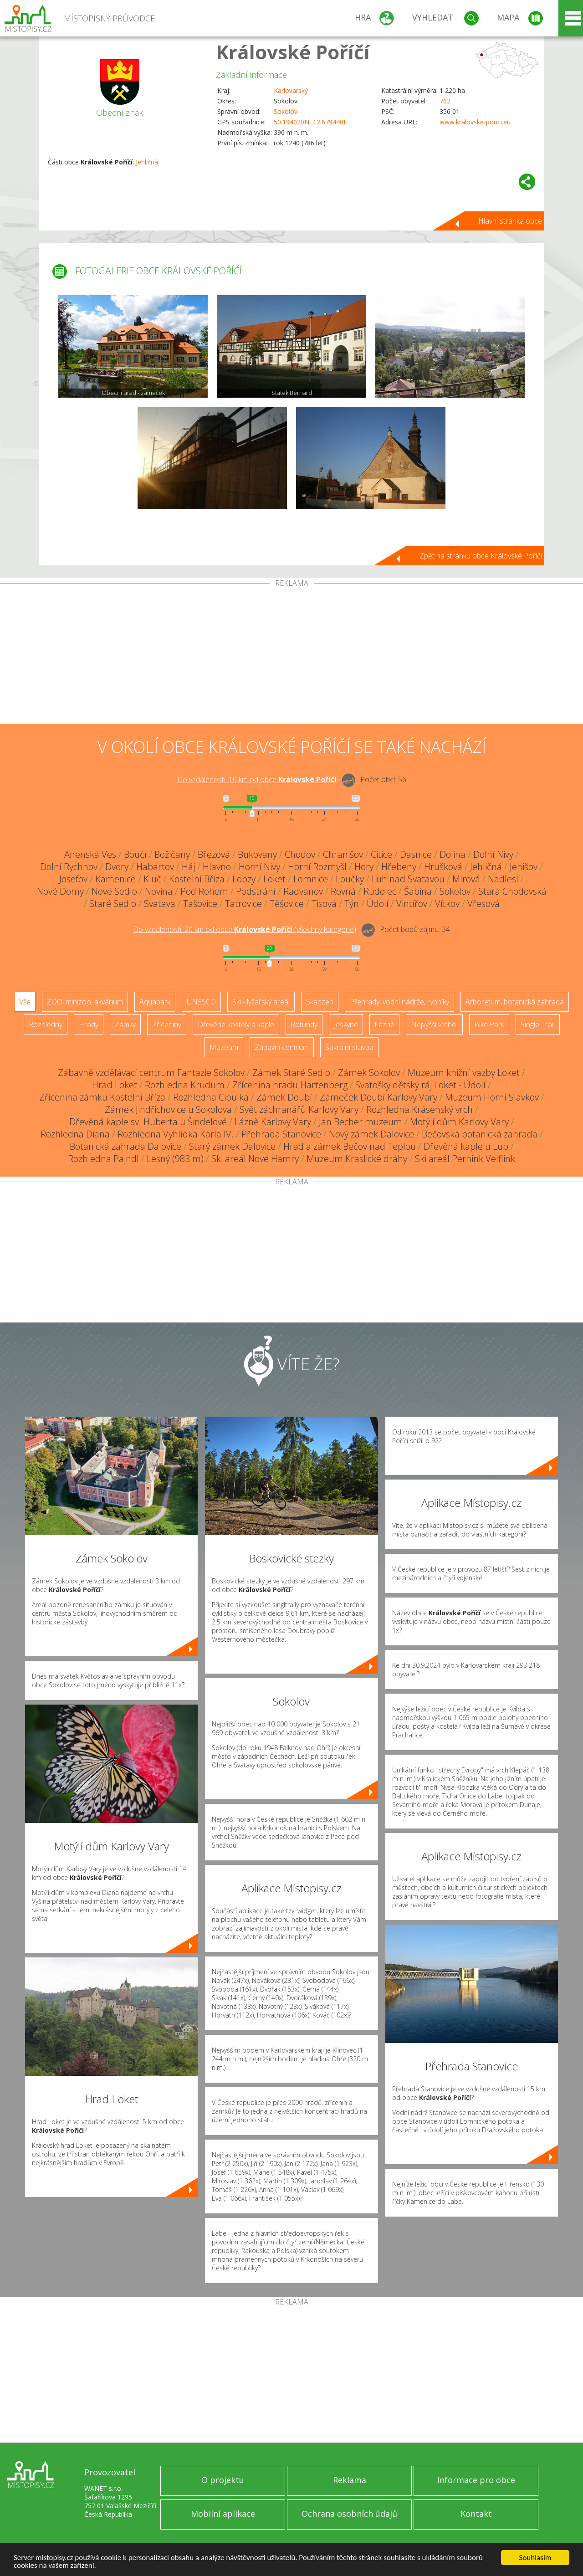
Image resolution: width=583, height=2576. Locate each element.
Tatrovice (243, 903)
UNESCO (201, 1002)
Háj (188, 866)
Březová (214, 854)
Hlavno (217, 866)
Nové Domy (60, 891)
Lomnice (310, 879)
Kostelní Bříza (197, 879)
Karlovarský (291, 90)
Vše (25, 1002)
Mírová (466, 879)
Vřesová (483, 903)
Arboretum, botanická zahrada (514, 1002)
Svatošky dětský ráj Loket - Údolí (420, 1085)
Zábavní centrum (282, 1047)
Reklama (349, 2479)
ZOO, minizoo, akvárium (85, 1002)
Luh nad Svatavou (408, 879)
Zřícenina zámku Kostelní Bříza (102, 1097)
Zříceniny (166, 1024)
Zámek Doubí (284, 1097)
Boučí (135, 854)
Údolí (378, 903)
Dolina (452, 854)
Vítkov (447, 903)
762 (445, 101)
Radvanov (303, 891)
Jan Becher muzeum (360, 1122)
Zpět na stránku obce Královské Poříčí (480, 556)
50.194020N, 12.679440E (310, 122)
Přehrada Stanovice (281, 1134)
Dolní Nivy (493, 854)
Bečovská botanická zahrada (479, 1134)
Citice (381, 854)
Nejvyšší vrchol (434, 1024)
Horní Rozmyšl (317, 866)
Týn (351, 903)
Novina (159, 891)
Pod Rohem (204, 891)
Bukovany (257, 854)
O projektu (222, 2479)
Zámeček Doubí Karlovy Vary (378, 1097)
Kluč (152, 879)
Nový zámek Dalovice (371, 1134)
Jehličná (147, 162)
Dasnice (416, 854)
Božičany (172, 854)
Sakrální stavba (349, 1047)
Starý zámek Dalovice (232, 1146)
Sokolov (285, 111)
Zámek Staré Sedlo (291, 1072)
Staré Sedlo (112, 903)
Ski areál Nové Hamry (255, 1158)
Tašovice (200, 903)
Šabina (418, 891)
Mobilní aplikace (223, 2513)
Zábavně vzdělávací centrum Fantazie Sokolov (151, 1072)
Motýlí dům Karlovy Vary (459, 1122)
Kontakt (476, 2513)
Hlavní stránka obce (510, 221)
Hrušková (443, 866)
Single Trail (538, 1024)
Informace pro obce (476, 2479)
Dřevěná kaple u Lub (466, 1146)
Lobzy (244, 879)
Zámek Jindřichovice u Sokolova (168, 1109)
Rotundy (304, 1024)
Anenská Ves (90, 854)
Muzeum (224, 1047)
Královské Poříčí (293, 52)
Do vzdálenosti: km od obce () (244, 929)
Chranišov (343, 854)
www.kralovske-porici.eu (475, 122)
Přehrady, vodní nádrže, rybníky (399, 1002)
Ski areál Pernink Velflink (465, 1158)
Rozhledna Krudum (185, 1085)
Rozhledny (45, 1024)
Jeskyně (346, 1024)
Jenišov (523, 866)
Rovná (343, 891)
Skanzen (319, 1002)
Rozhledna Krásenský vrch (419, 1109)
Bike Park (489, 1024)
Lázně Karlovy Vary (273, 1122)
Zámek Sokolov (369, 1072)
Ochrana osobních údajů (349, 2513)
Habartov (155, 866)
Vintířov (411, 903)
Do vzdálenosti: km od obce (257, 779)
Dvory (116, 866)
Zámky (125, 1024)
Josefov (73, 879)
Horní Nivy (259, 866)
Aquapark (154, 1002)
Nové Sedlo (114, 891)
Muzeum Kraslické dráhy (357, 1158)
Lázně (384, 1024)
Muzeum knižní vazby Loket (464, 1072)
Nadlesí (503, 879)
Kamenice (115, 879)
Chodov (300, 854)
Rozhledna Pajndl (103, 1158)
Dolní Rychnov (68, 866)
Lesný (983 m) (175, 1158)
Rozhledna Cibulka (211, 1097)
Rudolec (379, 891)
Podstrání (256, 891)
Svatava (159, 903)
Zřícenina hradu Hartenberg (290, 1085)
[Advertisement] (291, 655)
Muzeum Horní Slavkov (492, 1097)
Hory (363, 866)
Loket (274, 879)
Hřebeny (398, 866)
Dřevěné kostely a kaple (236, 1024)
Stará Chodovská (512, 891)
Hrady (88, 1024)
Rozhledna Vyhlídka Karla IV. (176, 1134)
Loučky (350, 879)
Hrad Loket (114, 1085)
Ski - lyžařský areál (261, 1002)
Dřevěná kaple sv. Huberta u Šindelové (148, 1122)
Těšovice (287, 903)
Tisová (324, 903)
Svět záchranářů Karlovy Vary (299, 1109)
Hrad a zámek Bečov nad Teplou (349, 1146)
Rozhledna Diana (75, 1134)
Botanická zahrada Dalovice (125, 1146)
